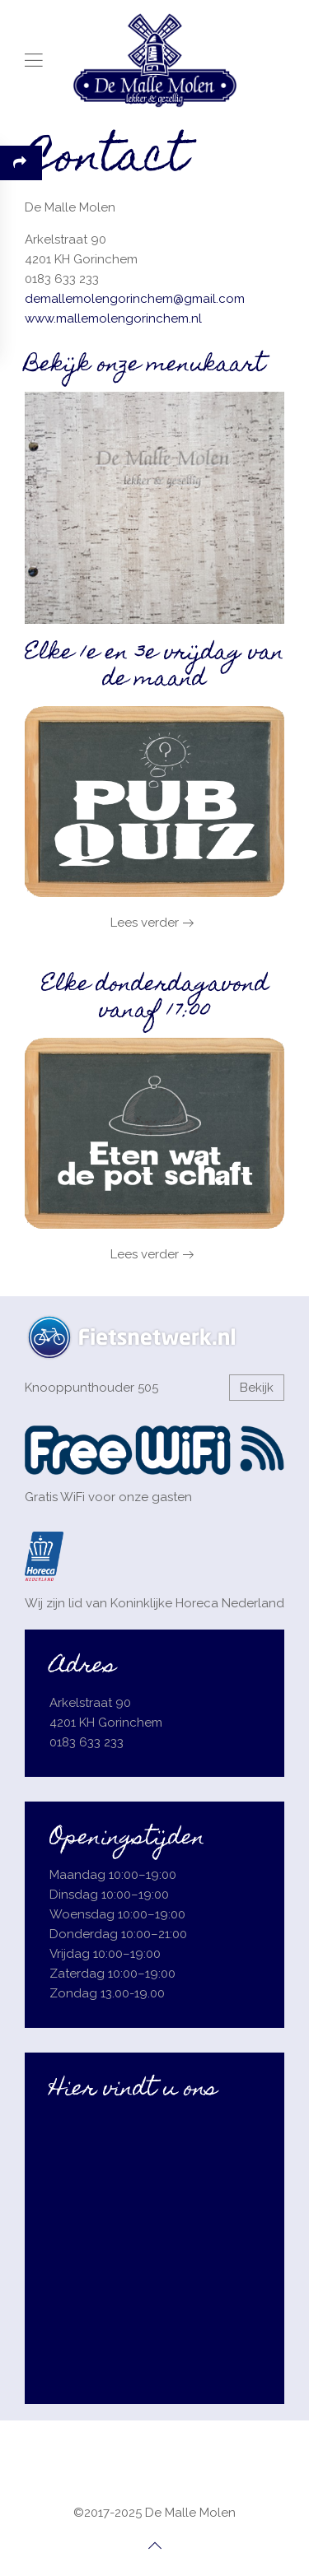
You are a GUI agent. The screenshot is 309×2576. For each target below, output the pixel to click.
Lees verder (144, 922)
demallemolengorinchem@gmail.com (135, 298)
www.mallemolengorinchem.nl (113, 318)
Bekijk (257, 1387)
